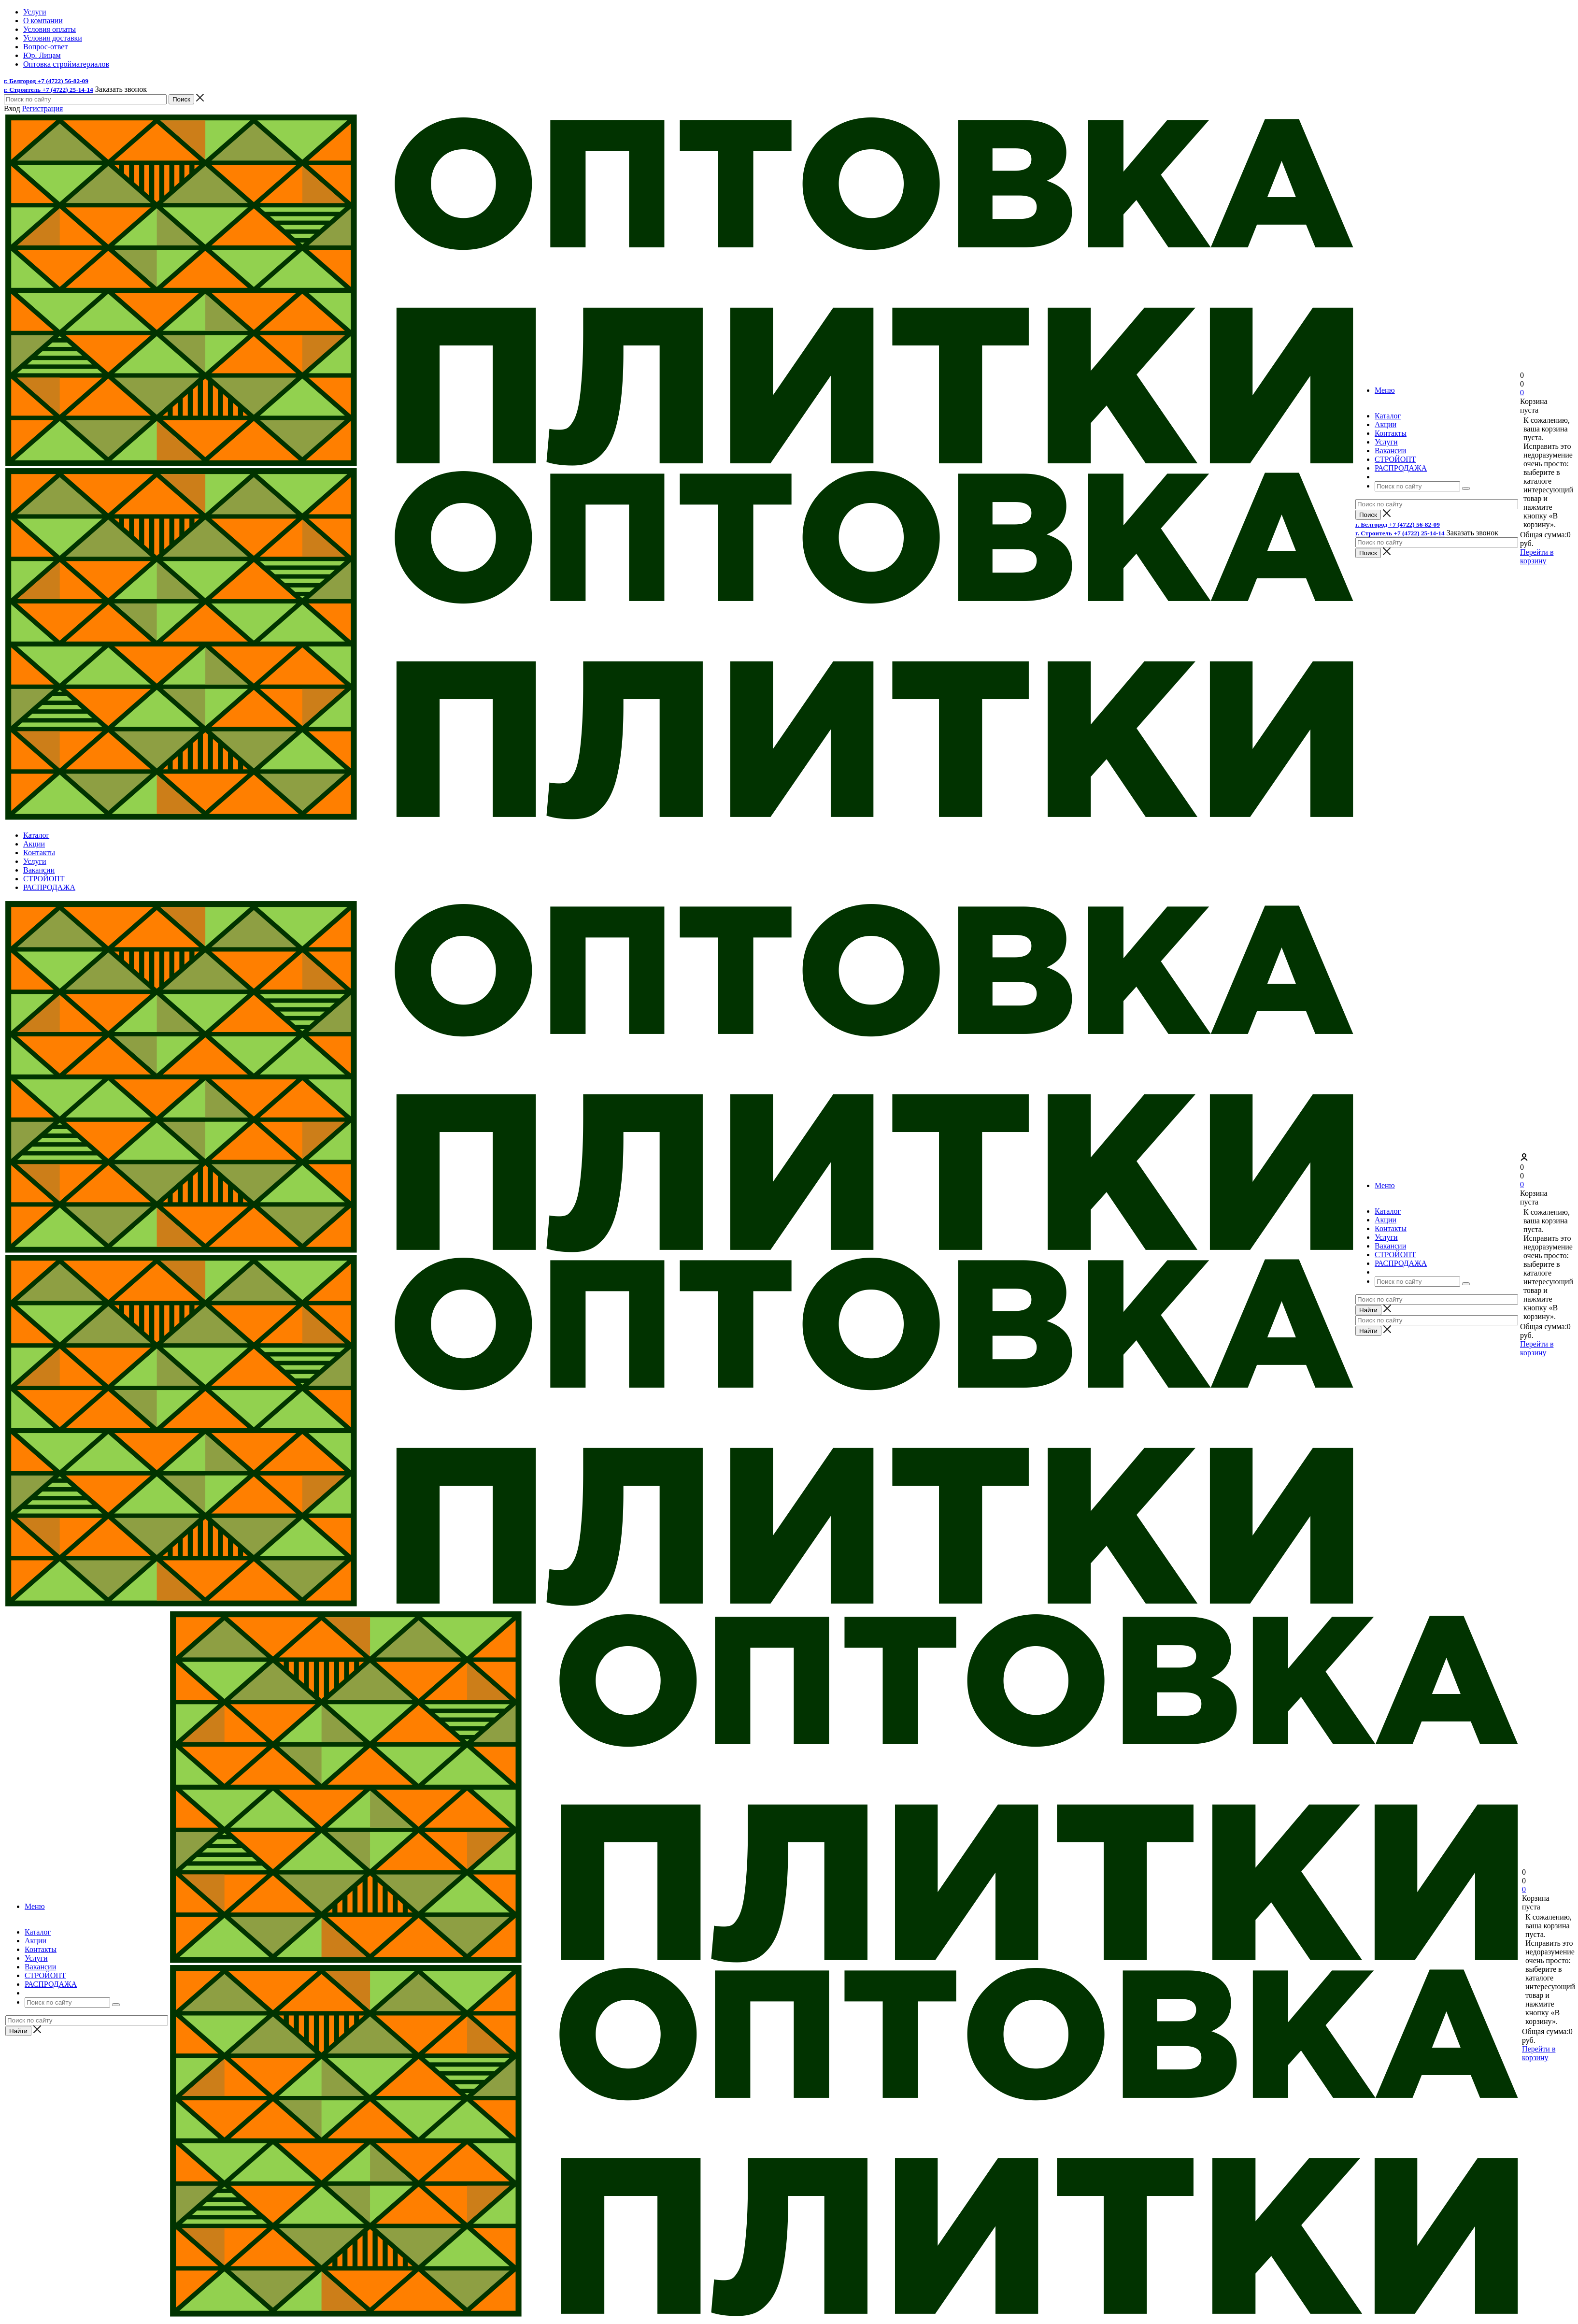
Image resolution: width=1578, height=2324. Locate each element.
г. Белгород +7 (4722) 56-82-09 (46, 81)
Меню (1385, 390)
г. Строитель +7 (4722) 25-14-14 (48, 89)
